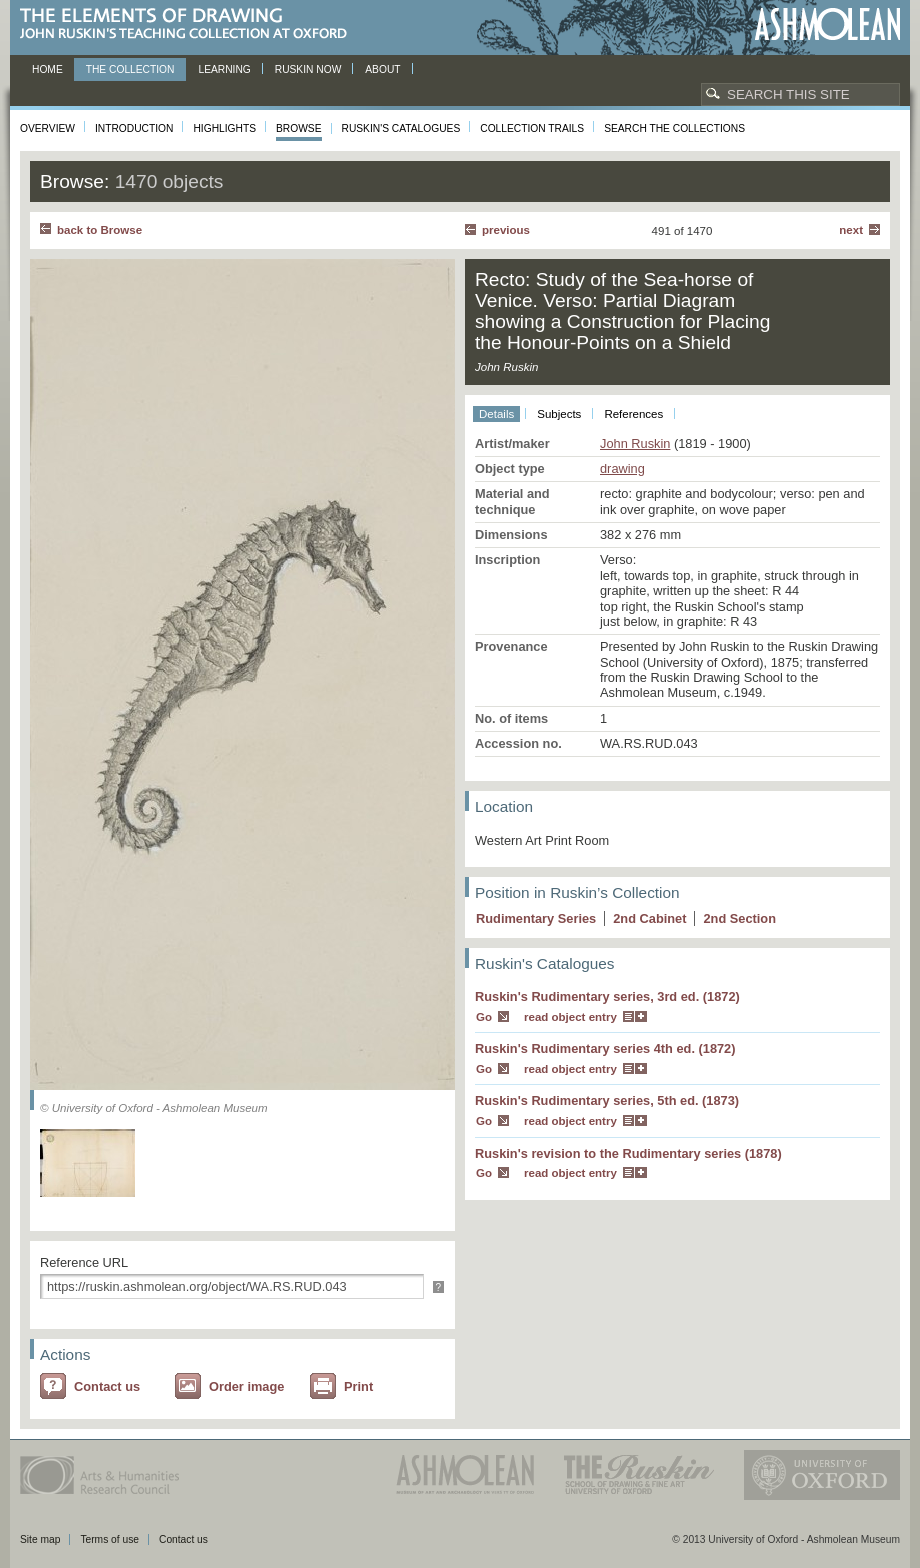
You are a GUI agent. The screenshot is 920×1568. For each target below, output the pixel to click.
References (633, 414)
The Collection (130, 69)
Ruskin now (308, 69)
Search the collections (674, 128)
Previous (506, 230)
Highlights (224, 128)
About (382, 69)
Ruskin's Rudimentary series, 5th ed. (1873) (607, 1100)
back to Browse (99, 230)
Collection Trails (532, 128)
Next (851, 230)
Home (47, 69)
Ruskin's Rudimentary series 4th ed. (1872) (605, 1048)
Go (484, 1017)
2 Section (739, 918)
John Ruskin (635, 443)
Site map (40, 1539)
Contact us (107, 1386)
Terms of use (109, 1539)
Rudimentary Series (536, 918)
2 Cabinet (649, 918)
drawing (622, 468)
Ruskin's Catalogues (401, 128)
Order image (246, 1386)
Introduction (134, 128)
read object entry (570, 1017)
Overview (47, 128)
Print (358, 1386)
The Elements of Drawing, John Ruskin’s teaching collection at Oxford (189, 24)
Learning (224, 69)
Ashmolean (827, 24)
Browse (299, 128)
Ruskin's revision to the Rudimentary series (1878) (628, 1153)
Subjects (559, 414)
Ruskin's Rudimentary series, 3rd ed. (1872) (607, 996)
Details (496, 414)
